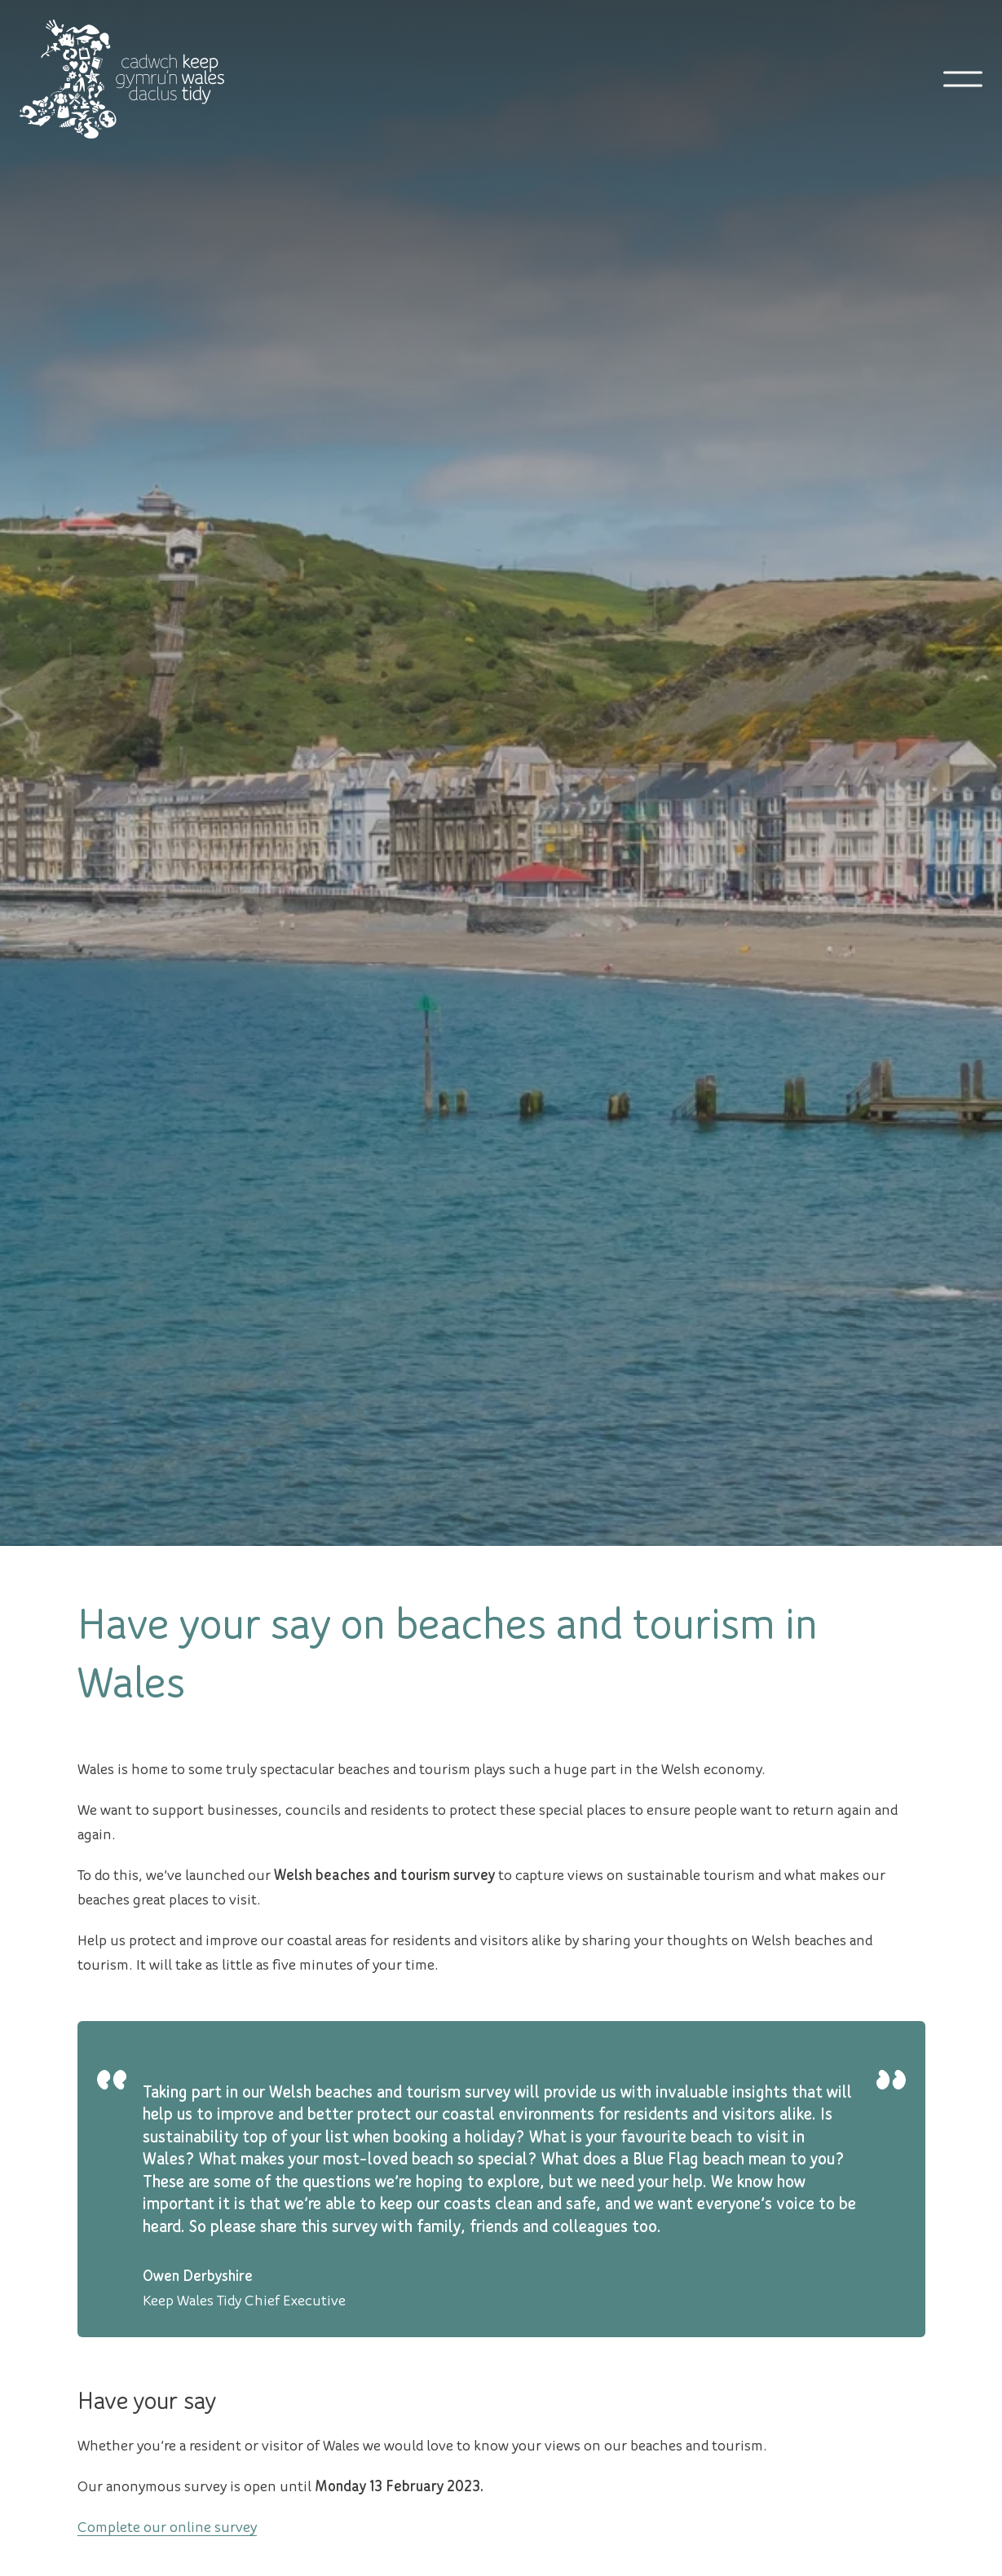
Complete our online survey (167, 2525)
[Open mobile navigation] (962, 79)
